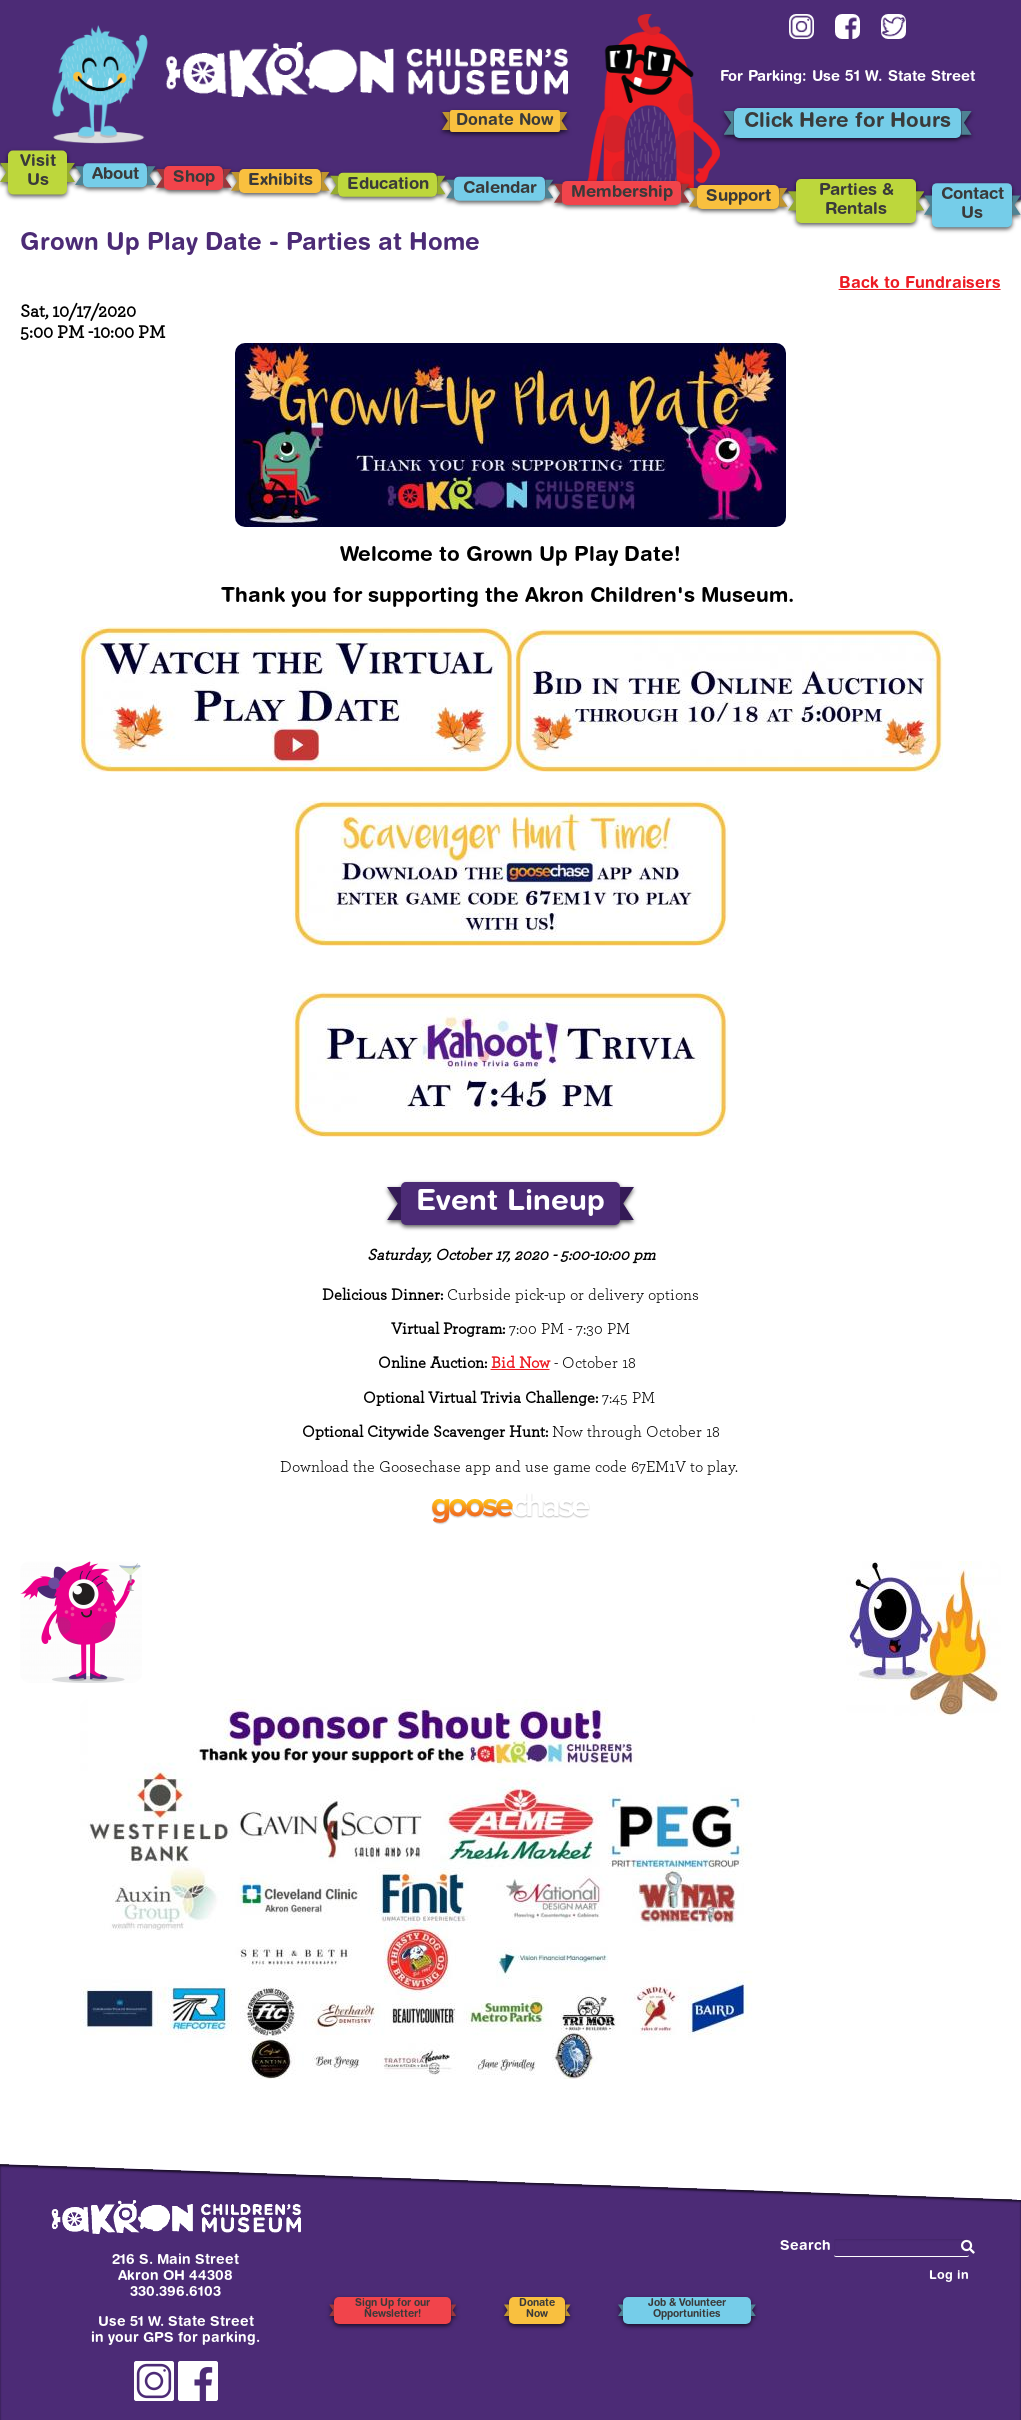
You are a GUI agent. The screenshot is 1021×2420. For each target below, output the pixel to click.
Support (738, 197)
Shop (194, 178)
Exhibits (280, 181)
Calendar (500, 188)
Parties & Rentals (856, 200)
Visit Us (38, 172)
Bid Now (520, 1363)
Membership (621, 193)
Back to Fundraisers (920, 284)
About (115, 175)
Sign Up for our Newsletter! (392, 2309)
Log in (949, 2276)
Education (388, 185)
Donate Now (504, 121)
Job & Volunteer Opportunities (687, 2309)
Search (805, 2246)
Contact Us (972, 204)
